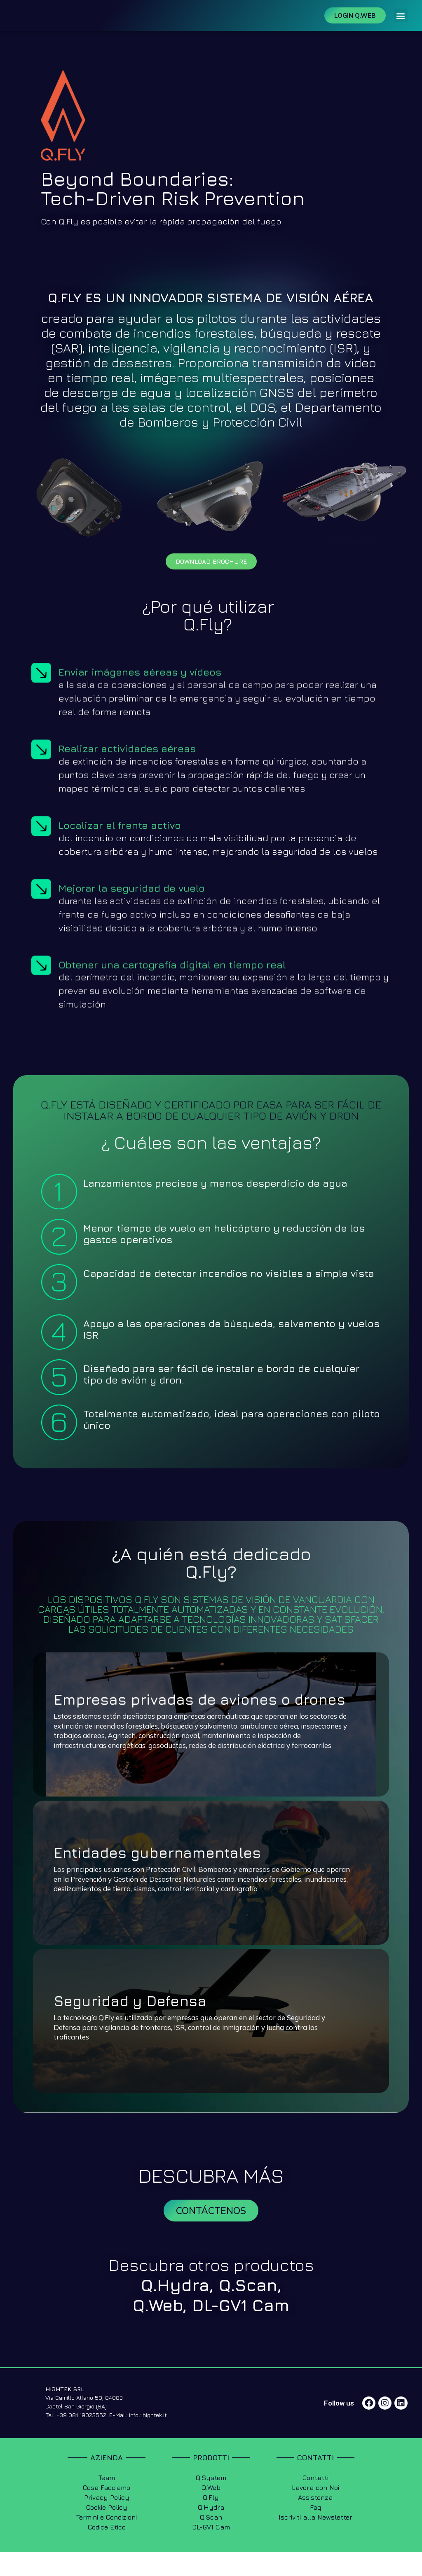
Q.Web (158, 2329)
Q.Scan (248, 2309)
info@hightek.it (148, 2439)
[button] (401, 27)
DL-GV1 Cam (240, 2329)
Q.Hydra (175, 2309)
